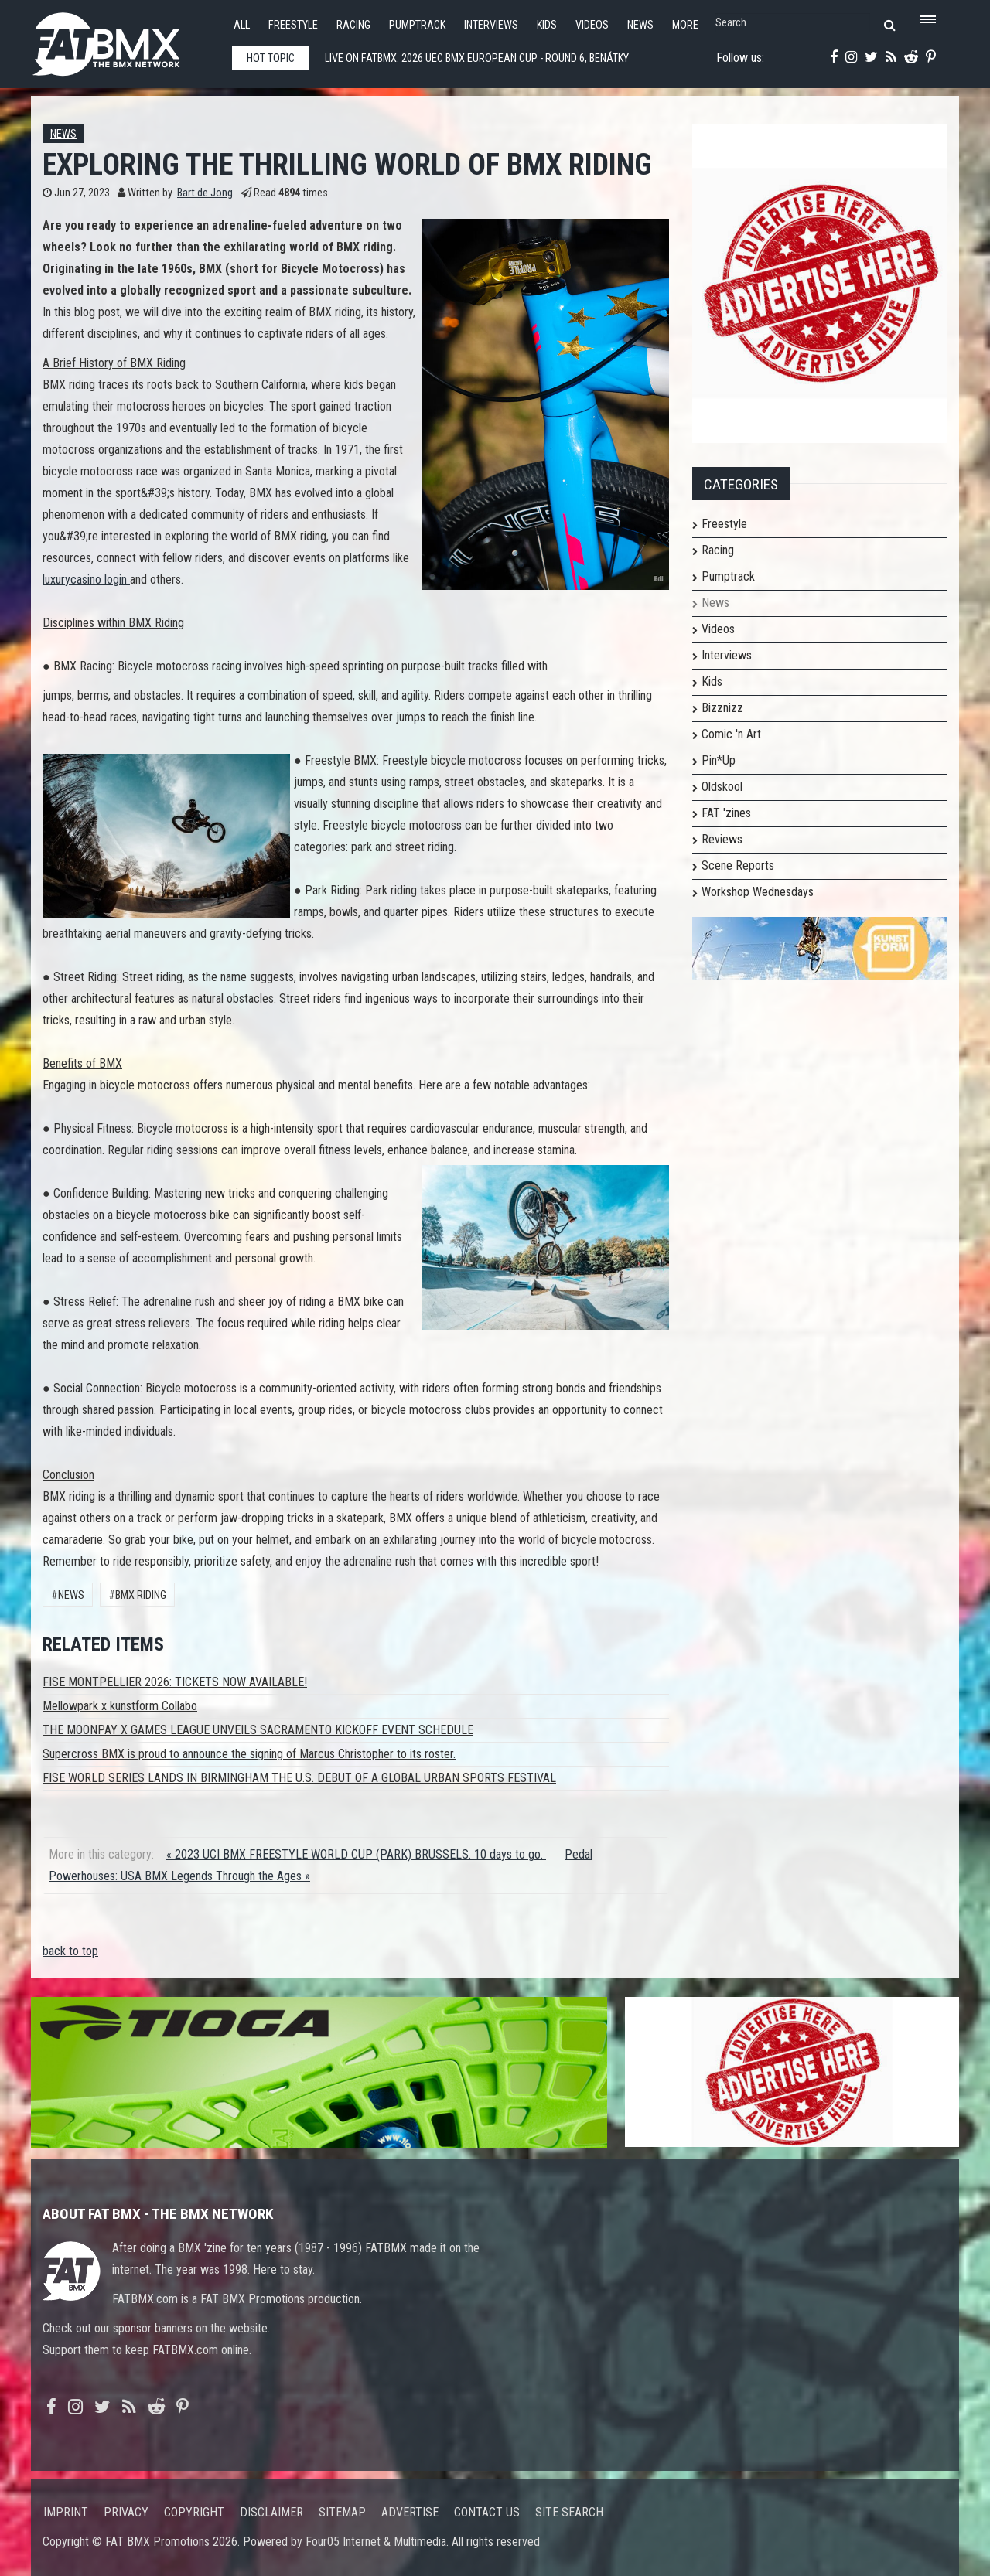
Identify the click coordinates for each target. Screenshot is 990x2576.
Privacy (126, 2512)
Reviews (722, 839)
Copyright (194, 2512)
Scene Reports (738, 865)
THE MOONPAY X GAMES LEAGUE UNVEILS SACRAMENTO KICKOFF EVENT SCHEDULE (258, 1729)
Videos (592, 25)
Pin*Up (719, 760)
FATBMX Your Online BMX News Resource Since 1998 (124, 40)
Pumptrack (417, 25)
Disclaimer (271, 2512)
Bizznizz (722, 707)
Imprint (65, 2512)
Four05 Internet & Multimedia (376, 2541)
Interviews (491, 25)
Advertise (410, 2512)
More (685, 25)
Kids (547, 25)
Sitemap (342, 2512)
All (242, 25)
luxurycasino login (86, 579)
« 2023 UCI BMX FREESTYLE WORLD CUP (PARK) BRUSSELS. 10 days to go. (356, 1854)
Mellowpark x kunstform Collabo (120, 1706)
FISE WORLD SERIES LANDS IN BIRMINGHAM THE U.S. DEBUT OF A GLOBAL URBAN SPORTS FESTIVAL (299, 1777)
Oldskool (722, 786)
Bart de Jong (205, 192)
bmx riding (140, 1595)
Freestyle (293, 25)
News (640, 25)
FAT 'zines (726, 813)
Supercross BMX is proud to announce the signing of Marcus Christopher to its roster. (249, 1753)
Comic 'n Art (731, 734)
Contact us (487, 2512)
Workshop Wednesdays (758, 891)
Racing (353, 25)
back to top (70, 1951)
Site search (569, 2512)
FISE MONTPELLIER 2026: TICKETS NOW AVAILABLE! (175, 1682)
